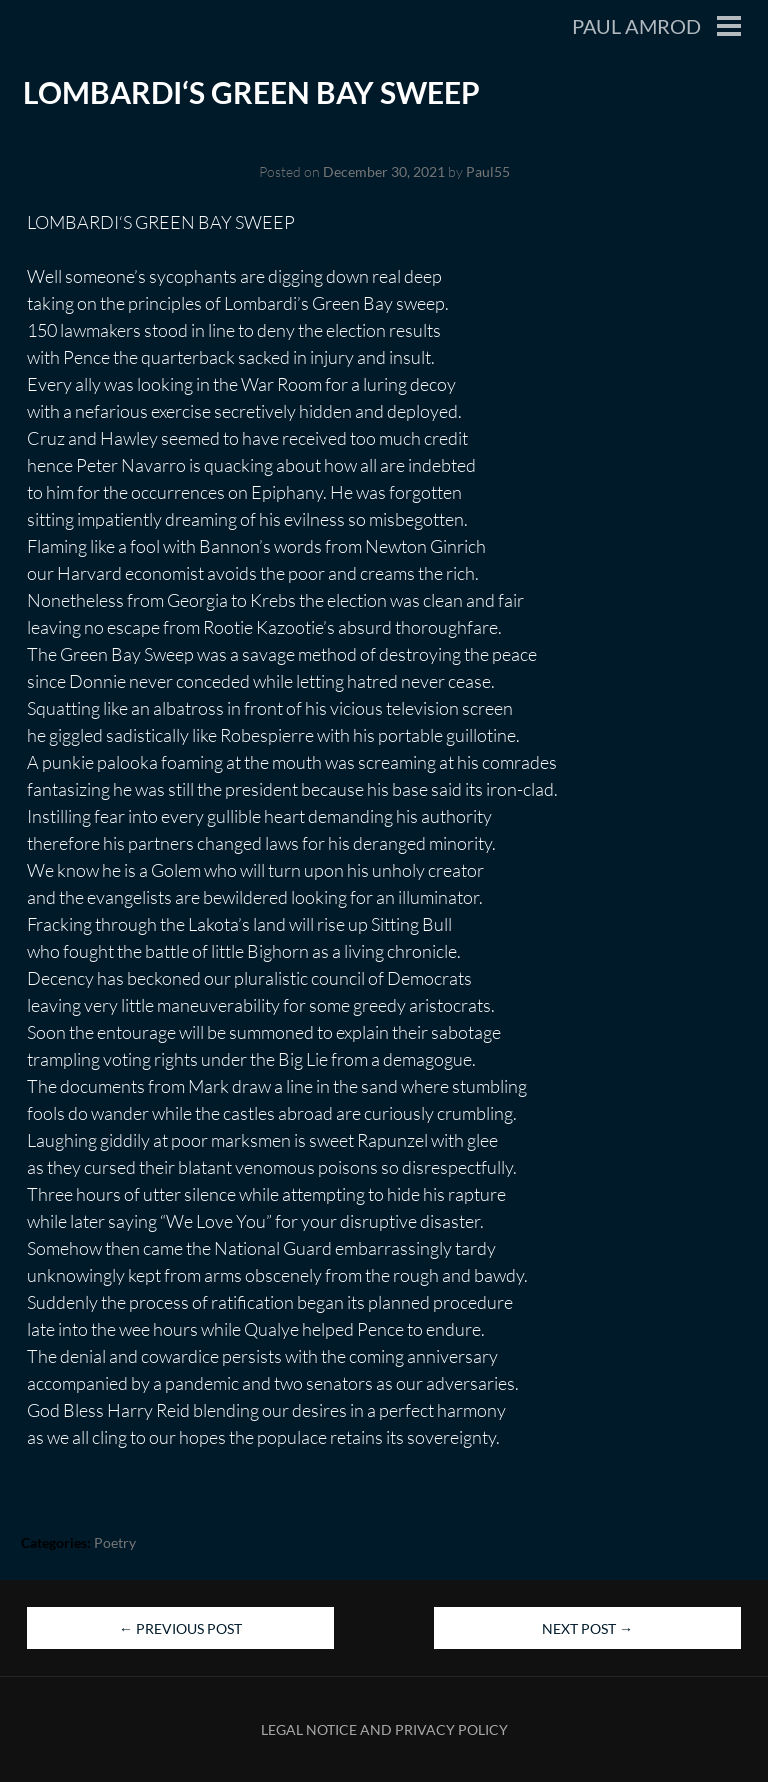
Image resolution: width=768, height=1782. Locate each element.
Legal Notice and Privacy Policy (384, 1729)
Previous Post (180, 1628)
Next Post (587, 1628)
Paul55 (488, 171)
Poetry (115, 1542)
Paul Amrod (636, 26)
